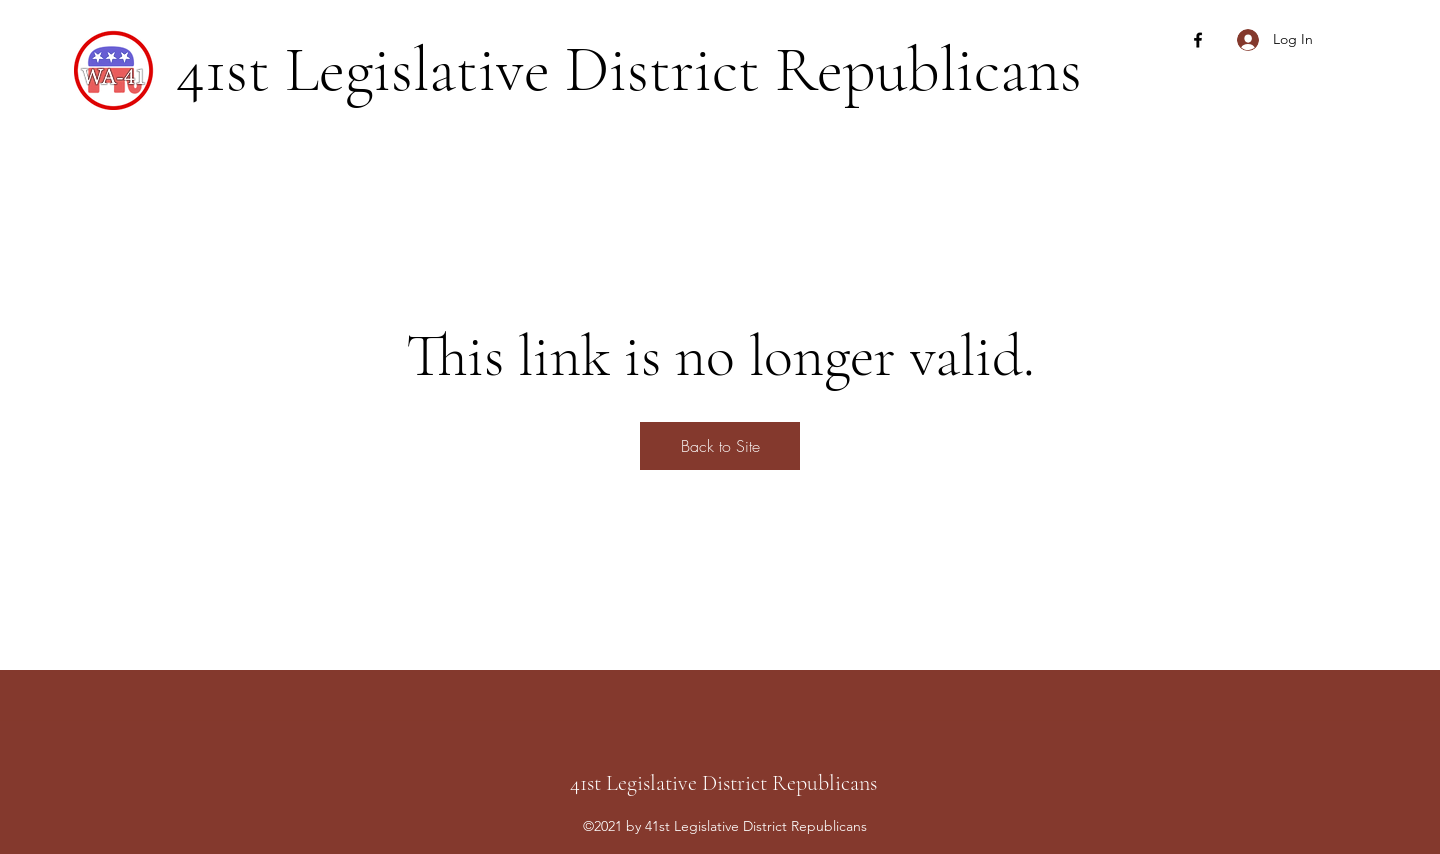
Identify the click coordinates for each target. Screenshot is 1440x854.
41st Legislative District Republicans (629, 69)
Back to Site (720, 446)
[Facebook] (1198, 40)
